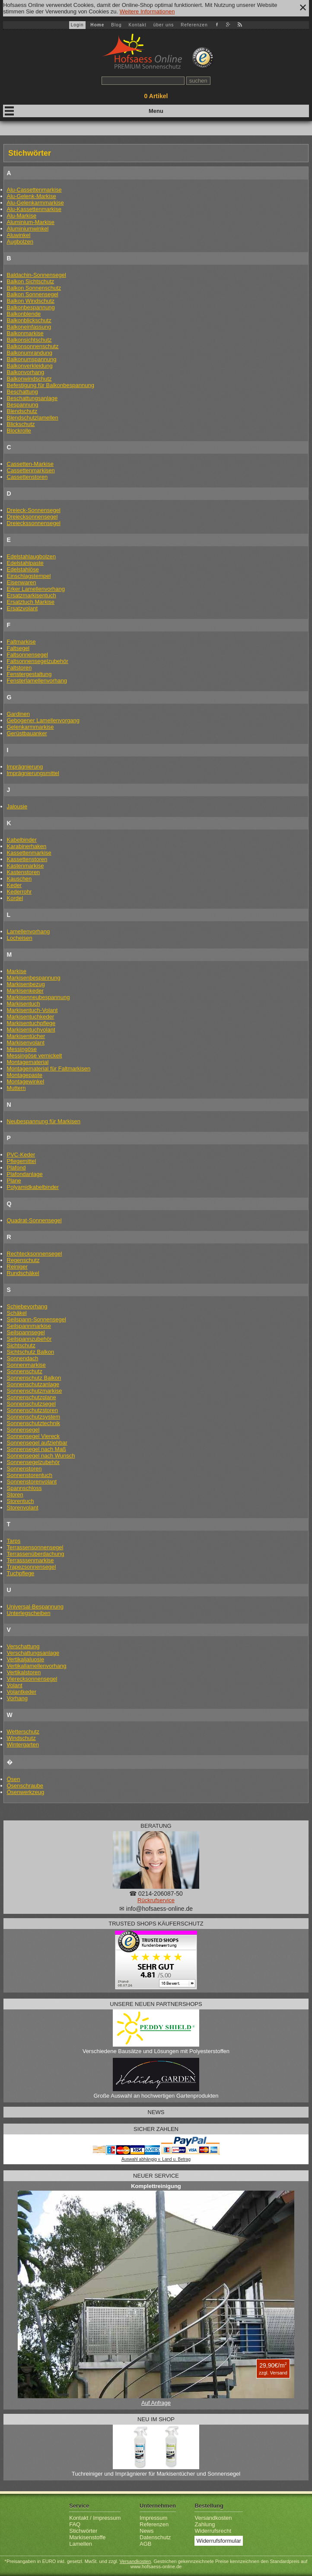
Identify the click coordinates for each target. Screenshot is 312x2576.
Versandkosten (213, 2518)
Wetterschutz (23, 1731)
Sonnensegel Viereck (33, 1436)
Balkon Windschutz (31, 301)
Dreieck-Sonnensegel (33, 510)
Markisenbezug (26, 984)
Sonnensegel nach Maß (36, 1449)
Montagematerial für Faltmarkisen (49, 1068)
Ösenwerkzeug (26, 1792)
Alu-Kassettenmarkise (34, 209)
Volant (14, 1685)
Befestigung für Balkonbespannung (50, 385)
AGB (145, 2544)
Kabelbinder (22, 839)
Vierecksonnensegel (32, 1679)
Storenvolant (22, 1507)
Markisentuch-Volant (32, 1010)
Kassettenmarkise (29, 852)
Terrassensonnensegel (35, 1547)
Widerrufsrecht (212, 2531)
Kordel (15, 898)
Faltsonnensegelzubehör (37, 661)
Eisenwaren (21, 582)
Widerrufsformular (218, 2541)
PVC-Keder (21, 1154)
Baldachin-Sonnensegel (36, 275)
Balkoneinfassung (29, 327)
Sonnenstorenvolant (32, 1481)
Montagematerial (28, 1062)
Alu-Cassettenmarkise (34, 189)
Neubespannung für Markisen (44, 1121)
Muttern (16, 1088)
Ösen (13, 1779)
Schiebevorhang (27, 1306)
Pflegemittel (21, 1161)
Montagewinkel (26, 1081)
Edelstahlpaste (25, 563)
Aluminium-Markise (31, 222)
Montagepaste (24, 1075)
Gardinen (18, 714)
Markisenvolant (26, 1042)
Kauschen (19, 878)
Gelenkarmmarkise (30, 727)
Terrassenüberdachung (35, 1554)
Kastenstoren (23, 872)
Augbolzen (20, 241)
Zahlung (204, 2524)
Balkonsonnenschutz (33, 346)
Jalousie (17, 806)
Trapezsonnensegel (31, 1567)
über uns (163, 24)
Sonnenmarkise (26, 1365)
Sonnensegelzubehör (33, 1462)
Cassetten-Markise (30, 464)
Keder (14, 885)
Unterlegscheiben (29, 1613)
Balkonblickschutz (29, 320)
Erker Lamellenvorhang (36, 589)
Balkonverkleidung (30, 365)
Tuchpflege (21, 1573)
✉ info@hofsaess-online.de (156, 1908)
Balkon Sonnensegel (32, 294)
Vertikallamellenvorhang (37, 1666)
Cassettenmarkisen (31, 470)
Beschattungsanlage (32, 398)
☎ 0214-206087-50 (156, 1893)
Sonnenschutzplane (31, 1397)
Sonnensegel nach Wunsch (41, 1455)
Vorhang (17, 1698)
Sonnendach (22, 1358)
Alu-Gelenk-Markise (31, 196)
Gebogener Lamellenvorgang (43, 720)
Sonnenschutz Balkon (34, 1378)
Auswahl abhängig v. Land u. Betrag (156, 2159)
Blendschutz (22, 411)
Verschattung (23, 1646)
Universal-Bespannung (35, 1606)
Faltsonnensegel (27, 654)
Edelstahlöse (23, 569)
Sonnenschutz (24, 1371)
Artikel (156, 96)
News (147, 2531)
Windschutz (21, 1738)
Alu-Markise (22, 215)
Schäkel (17, 1313)
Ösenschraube (25, 1785)
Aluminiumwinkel (28, 228)
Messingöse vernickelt (34, 1055)
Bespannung (22, 404)
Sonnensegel (23, 1429)
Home (97, 24)
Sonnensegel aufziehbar (37, 1442)
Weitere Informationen (147, 11)
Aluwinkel (19, 235)
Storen (15, 1494)
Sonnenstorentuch (30, 1475)
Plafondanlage (25, 1174)
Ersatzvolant (22, 608)
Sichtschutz (21, 1345)
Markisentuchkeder (30, 1016)
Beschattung (22, 391)
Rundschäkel (23, 1273)
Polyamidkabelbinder (33, 1187)
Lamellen (80, 2544)
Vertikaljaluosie (26, 1659)
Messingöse (22, 1049)
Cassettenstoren (27, 477)
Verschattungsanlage (33, 1653)
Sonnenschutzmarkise (34, 1390)
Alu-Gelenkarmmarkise (35, 202)
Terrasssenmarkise (30, 1560)
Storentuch (20, 1501)
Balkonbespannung (31, 307)
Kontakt (137, 24)
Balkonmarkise (25, 333)
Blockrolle (19, 430)
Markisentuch (23, 1003)
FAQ (74, 2524)
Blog (116, 24)
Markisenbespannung (33, 977)
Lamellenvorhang (28, 931)
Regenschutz (23, 1260)
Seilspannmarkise (29, 1326)
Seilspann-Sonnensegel (36, 1319)
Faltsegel (18, 648)
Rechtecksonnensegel (34, 1253)
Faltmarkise (21, 641)
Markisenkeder (25, 990)
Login (77, 24)
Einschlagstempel (29, 576)
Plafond (16, 1167)
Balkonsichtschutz (29, 339)
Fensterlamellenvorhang (37, 680)
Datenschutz (155, 2537)
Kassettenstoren (27, 859)
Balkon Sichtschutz (30, 281)
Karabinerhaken (27, 846)
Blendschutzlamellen (32, 417)
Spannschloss (24, 1488)
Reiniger (17, 1266)
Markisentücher (26, 1036)
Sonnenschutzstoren (32, 1410)
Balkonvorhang (26, 372)
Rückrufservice (156, 1900)
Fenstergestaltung (29, 674)
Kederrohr (19, 891)
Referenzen (194, 24)
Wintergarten (23, 1744)
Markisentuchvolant (31, 1029)
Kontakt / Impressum (95, 2518)
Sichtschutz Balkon (30, 1352)
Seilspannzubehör (29, 1339)
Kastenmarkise (25, 865)
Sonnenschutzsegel (31, 1403)
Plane (14, 1180)
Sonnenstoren (24, 1468)
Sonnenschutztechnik (33, 1423)
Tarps (14, 1541)
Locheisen (19, 938)
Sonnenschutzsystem (33, 1416)
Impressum (153, 2518)
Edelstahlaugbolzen (31, 556)
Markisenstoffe (87, 2537)
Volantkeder (22, 1691)
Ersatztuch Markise (31, 602)
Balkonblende (24, 314)
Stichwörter (83, 2531)
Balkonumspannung (32, 359)
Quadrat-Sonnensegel (34, 1220)
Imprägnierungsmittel (33, 773)
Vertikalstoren (24, 1672)
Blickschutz (21, 424)
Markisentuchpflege (31, 1023)
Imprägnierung (25, 766)
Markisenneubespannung (38, 997)
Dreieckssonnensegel (33, 523)
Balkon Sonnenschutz (34, 288)
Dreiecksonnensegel (32, 516)
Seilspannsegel (26, 1332)
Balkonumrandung (30, 352)
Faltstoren (19, 667)
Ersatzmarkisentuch (31, 595)
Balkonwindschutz (29, 378)
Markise (17, 971)
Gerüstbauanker (27, 733)
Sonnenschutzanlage (33, 1384)
